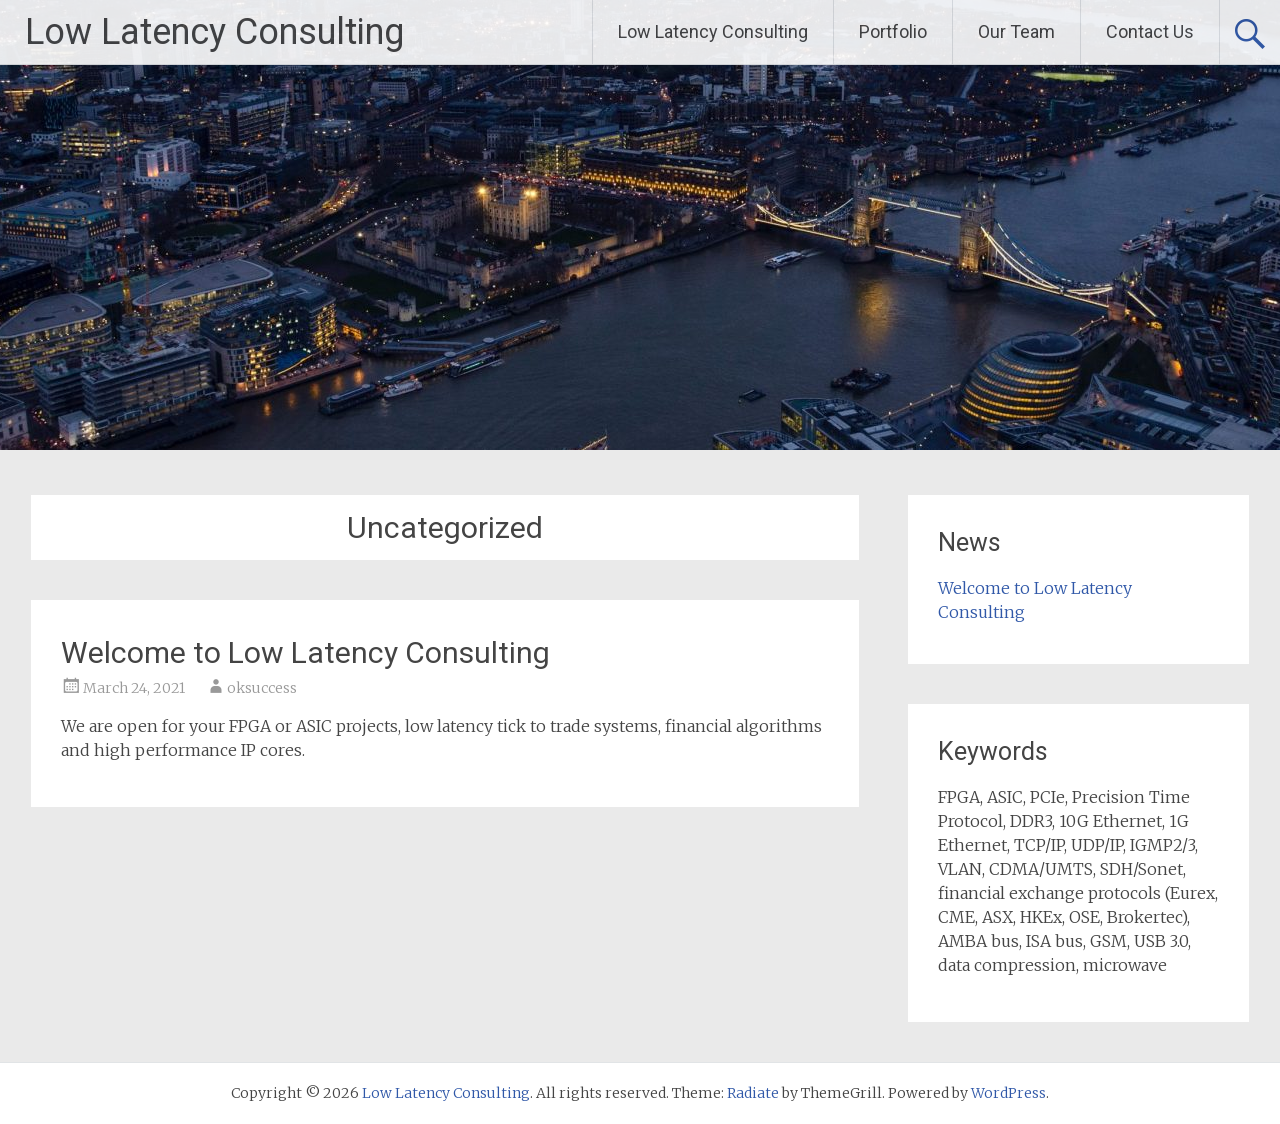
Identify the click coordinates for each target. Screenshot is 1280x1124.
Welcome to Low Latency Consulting (305, 652)
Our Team (1016, 31)
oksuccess (262, 688)
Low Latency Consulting (214, 32)
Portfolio (893, 31)
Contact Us (1150, 31)
